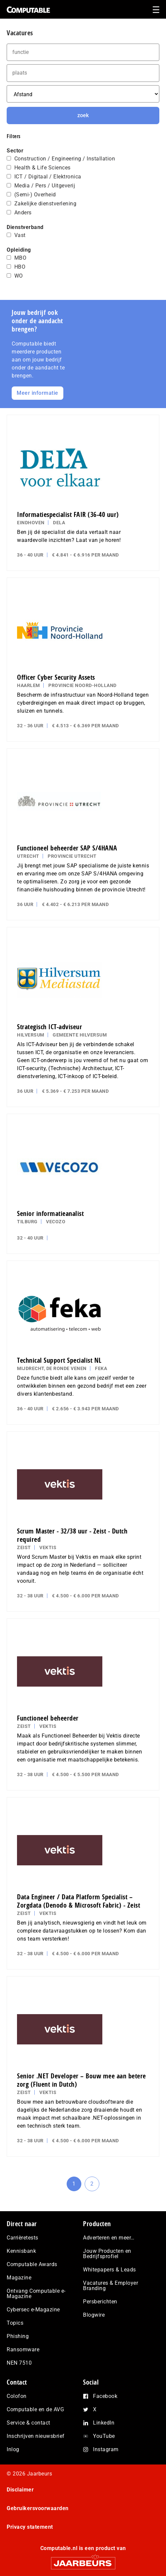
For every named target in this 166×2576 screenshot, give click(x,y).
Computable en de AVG (35, 2409)
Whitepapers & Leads (109, 2269)
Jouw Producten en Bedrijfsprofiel (107, 2253)
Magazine (19, 2277)
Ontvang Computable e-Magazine (36, 2293)
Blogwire (94, 2315)
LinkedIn (103, 2423)
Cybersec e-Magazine (33, 2309)
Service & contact (28, 2423)
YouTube (104, 2436)
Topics (15, 2323)
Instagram (106, 2449)
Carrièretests (22, 2237)
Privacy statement (30, 2527)
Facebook (105, 2396)
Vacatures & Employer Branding (110, 2285)
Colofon (17, 2396)
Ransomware (23, 2349)
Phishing (18, 2336)
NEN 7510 (19, 2363)
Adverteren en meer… (109, 2237)
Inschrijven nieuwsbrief (36, 2436)
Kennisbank (21, 2251)
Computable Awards (32, 2264)
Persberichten (100, 2301)
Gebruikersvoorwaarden (38, 2508)
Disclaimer (20, 2489)
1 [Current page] (76, 2186)
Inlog (13, 2449)
